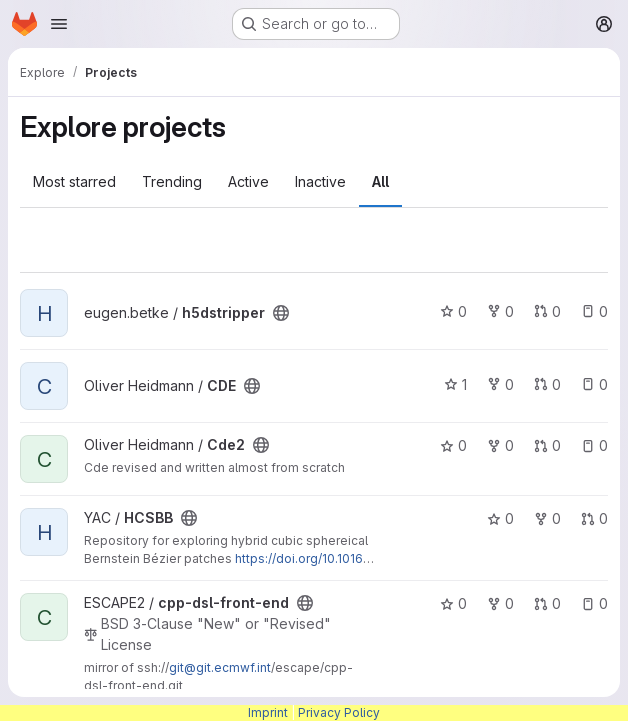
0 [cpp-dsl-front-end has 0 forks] (500, 603)
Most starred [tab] (74, 181)
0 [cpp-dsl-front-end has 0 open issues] (594, 603)
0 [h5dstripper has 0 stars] (453, 311)
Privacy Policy (339, 712)
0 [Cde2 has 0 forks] (500, 445)
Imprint (268, 712)
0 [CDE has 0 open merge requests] (547, 384)
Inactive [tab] (320, 181)
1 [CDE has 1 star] (455, 384)
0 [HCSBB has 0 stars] (500, 518)
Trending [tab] (172, 181)
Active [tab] (248, 181)
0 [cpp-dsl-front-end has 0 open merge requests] (547, 603)
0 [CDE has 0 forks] (500, 384)
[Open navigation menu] (59, 24)
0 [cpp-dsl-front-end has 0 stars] (453, 603)
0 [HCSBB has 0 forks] (547, 518)
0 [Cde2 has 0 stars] (453, 445)
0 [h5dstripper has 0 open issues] (594, 311)
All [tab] (380, 181)
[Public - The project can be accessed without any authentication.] (281, 313)
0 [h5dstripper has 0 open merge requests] (547, 311)
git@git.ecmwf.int (220, 667)
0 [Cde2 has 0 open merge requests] (547, 445)
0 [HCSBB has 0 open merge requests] (594, 518)
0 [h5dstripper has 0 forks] (500, 311)
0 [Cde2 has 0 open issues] (594, 445)
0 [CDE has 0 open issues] (594, 384)
